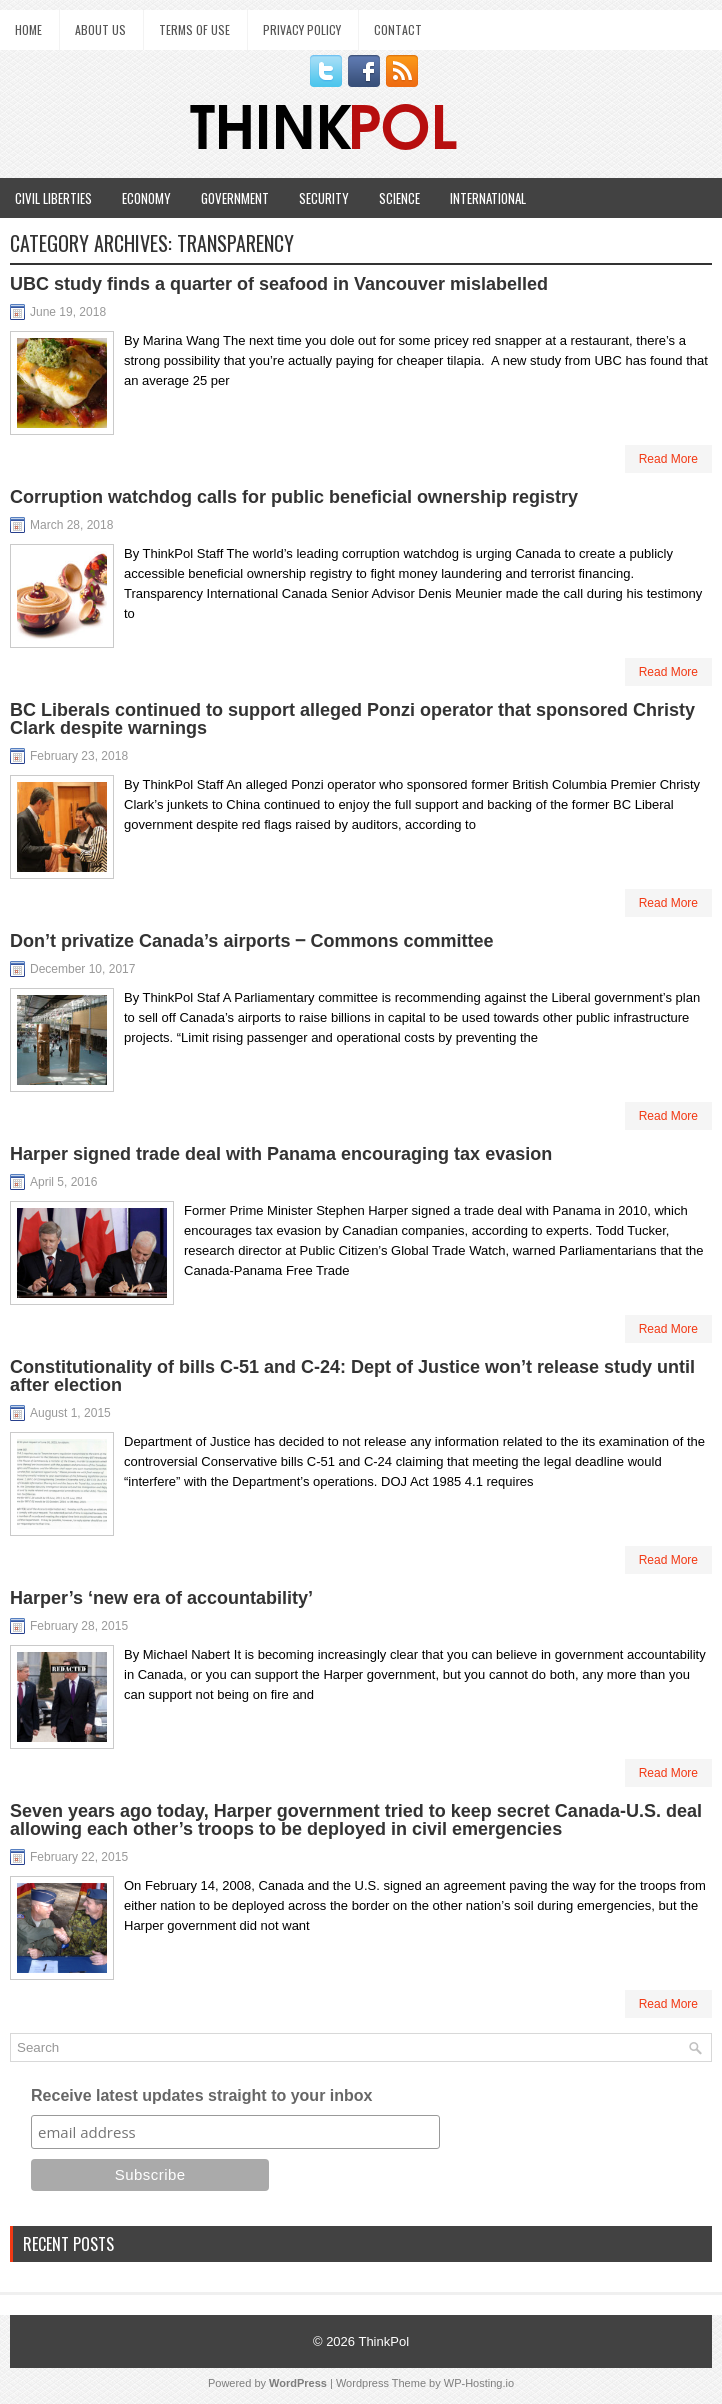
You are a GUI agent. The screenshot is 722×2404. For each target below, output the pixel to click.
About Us (100, 29)
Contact (398, 29)
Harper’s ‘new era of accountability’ (161, 1598)
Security (324, 198)
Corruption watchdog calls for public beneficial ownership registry (294, 497)
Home (28, 29)
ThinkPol (383, 2341)
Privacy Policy (302, 29)
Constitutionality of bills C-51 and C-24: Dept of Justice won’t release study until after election (352, 1376)
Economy (146, 198)
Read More (668, 459)
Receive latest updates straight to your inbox (201, 2095)
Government (235, 198)
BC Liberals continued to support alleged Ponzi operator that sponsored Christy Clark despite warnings (352, 719)
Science (399, 198)
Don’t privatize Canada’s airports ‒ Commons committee (251, 941)
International (488, 198)
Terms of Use (194, 29)
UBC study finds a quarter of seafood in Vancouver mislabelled (279, 284)
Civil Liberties (53, 198)
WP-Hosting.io (479, 2383)
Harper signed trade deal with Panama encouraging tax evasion (281, 1154)
